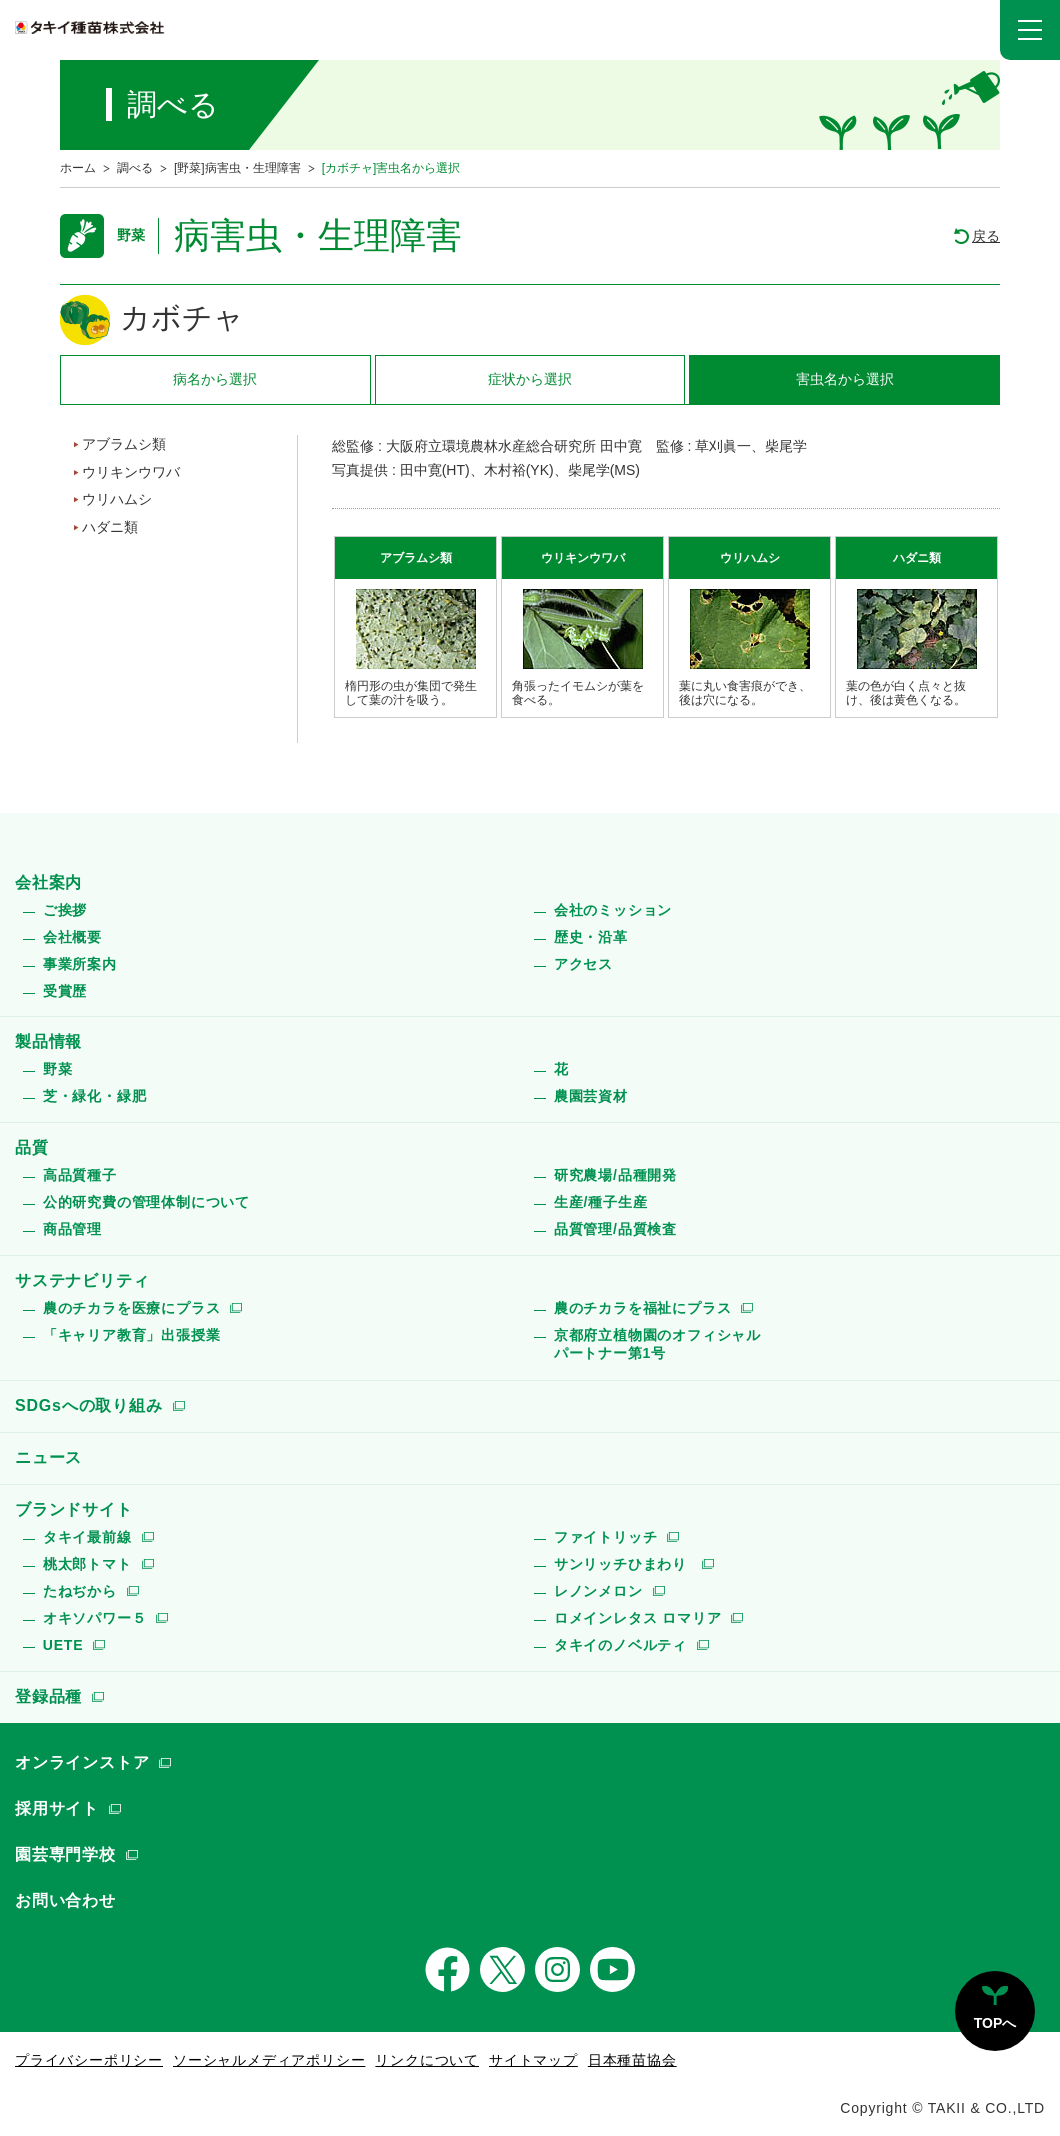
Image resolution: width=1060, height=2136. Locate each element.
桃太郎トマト (87, 1564)
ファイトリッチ (606, 1537)
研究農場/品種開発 (615, 1175)
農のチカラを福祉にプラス (643, 1308)
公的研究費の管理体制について (146, 1202)
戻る (986, 236)
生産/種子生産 (601, 1202)
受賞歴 (65, 991)
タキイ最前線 (87, 1537)
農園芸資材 (591, 1096)
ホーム (78, 168)
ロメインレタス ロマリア (638, 1618)
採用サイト (57, 1808)
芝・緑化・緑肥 (95, 1096)
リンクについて (427, 2060)
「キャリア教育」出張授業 (132, 1335)
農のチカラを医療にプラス (132, 1308)
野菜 (58, 1069)
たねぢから (80, 1591)
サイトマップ (533, 2060)
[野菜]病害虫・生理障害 (237, 168)
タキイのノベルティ (620, 1645)
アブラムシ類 (124, 444)
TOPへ (995, 2023)
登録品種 (48, 1696)
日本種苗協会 (632, 2060)
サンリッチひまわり (623, 1564)
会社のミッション (613, 910)
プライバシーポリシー (89, 2060)
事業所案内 (80, 964)
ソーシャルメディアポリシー (269, 2060)
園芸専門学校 (65, 1854)
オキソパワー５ (95, 1618)
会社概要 (72, 937)
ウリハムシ (117, 499)
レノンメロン (598, 1591)
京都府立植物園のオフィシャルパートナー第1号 (657, 1344)
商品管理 (72, 1229)
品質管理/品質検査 (615, 1229)
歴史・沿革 (591, 937)
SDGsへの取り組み (89, 1405)
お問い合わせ (65, 1900)
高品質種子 (80, 1175)
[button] (1030, 30)
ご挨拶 (65, 910)
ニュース (48, 1457)
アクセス (583, 964)
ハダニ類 (110, 527)
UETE (63, 1645)
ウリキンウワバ (131, 472)
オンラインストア (82, 1762)
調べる (135, 168)
